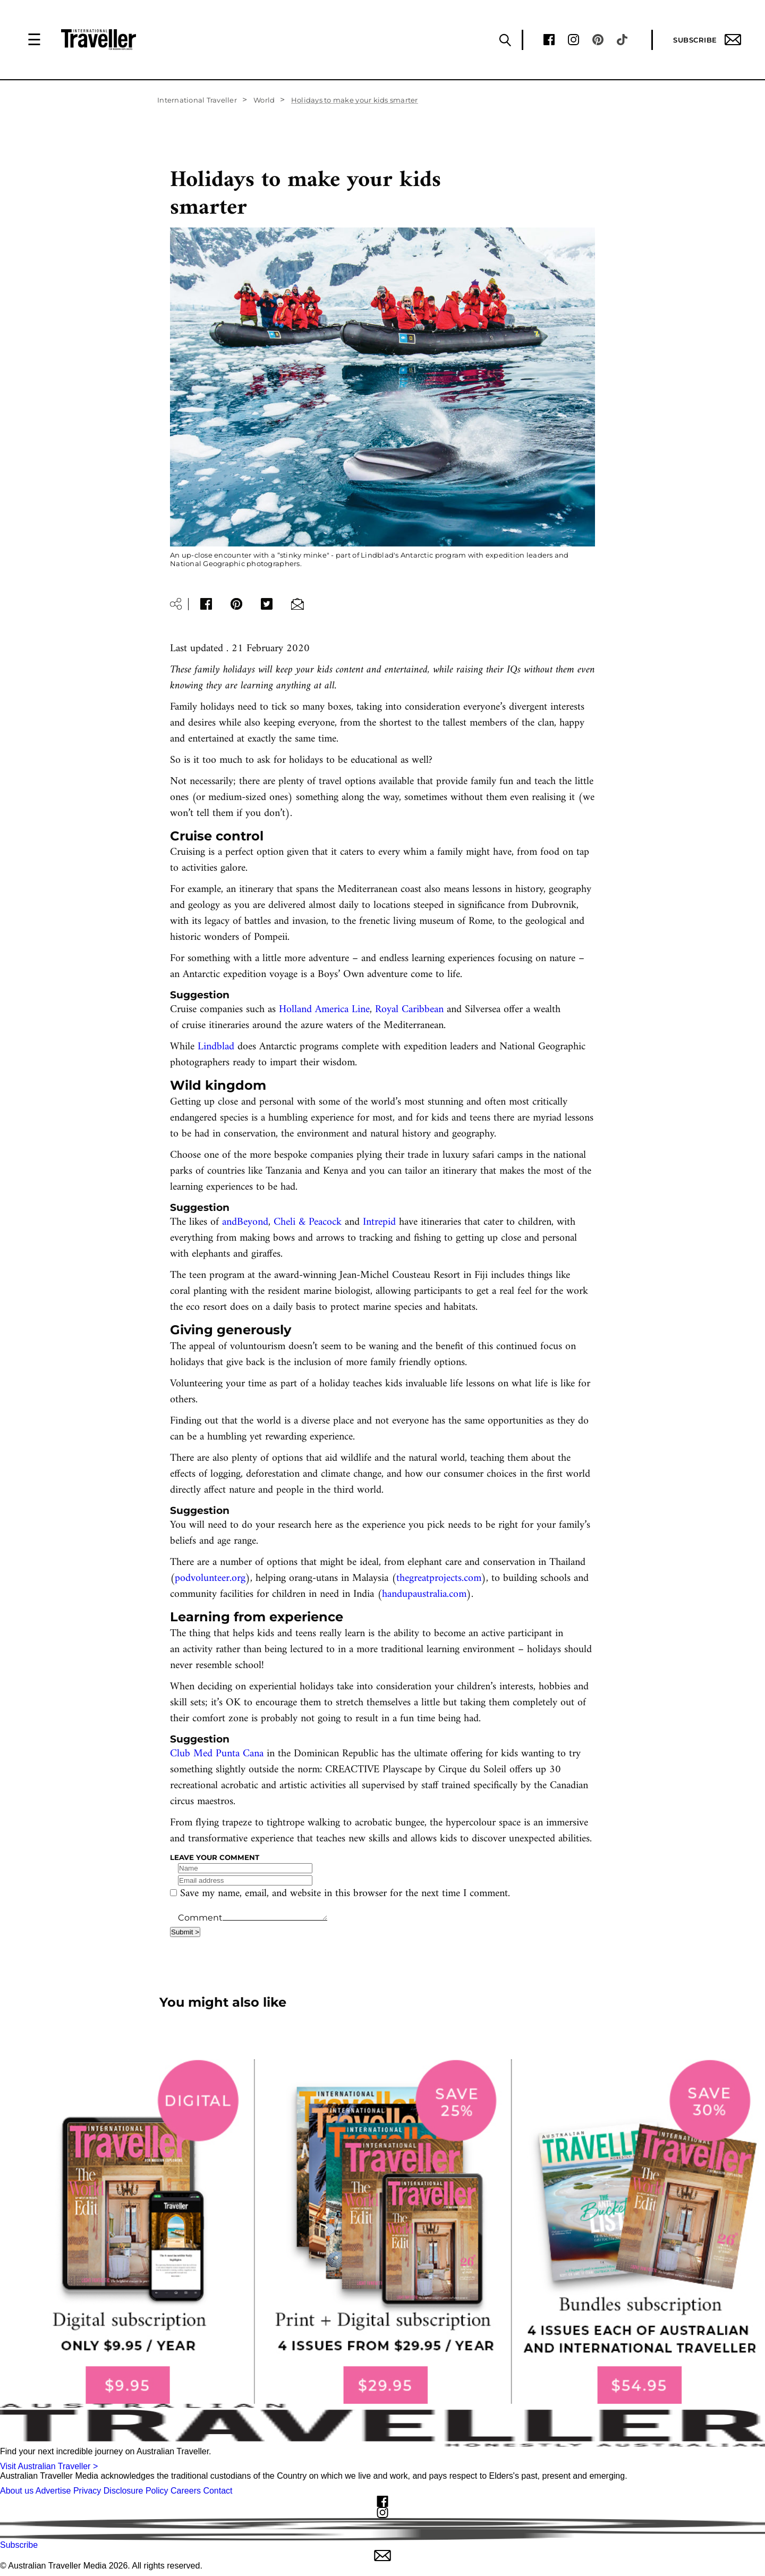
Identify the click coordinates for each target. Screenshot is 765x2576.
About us (16, 2490)
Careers (186, 2490)
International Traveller (197, 100)
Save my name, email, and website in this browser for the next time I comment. (345, 1893)
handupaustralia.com (424, 1594)
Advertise (53, 2490)
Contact (217, 2490)
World (264, 100)
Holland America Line (324, 1009)
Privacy (87, 2490)
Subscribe (707, 39)
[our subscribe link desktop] (382, 2231)
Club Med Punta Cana (217, 1754)
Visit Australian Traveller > (49, 2466)
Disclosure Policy (136, 2490)
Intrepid (379, 1222)
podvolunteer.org (210, 1578)
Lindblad (216, 1047)
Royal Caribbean (411, 1009)
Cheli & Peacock (308, 1222)
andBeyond (245, 1222)
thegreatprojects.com (438, 1578)
